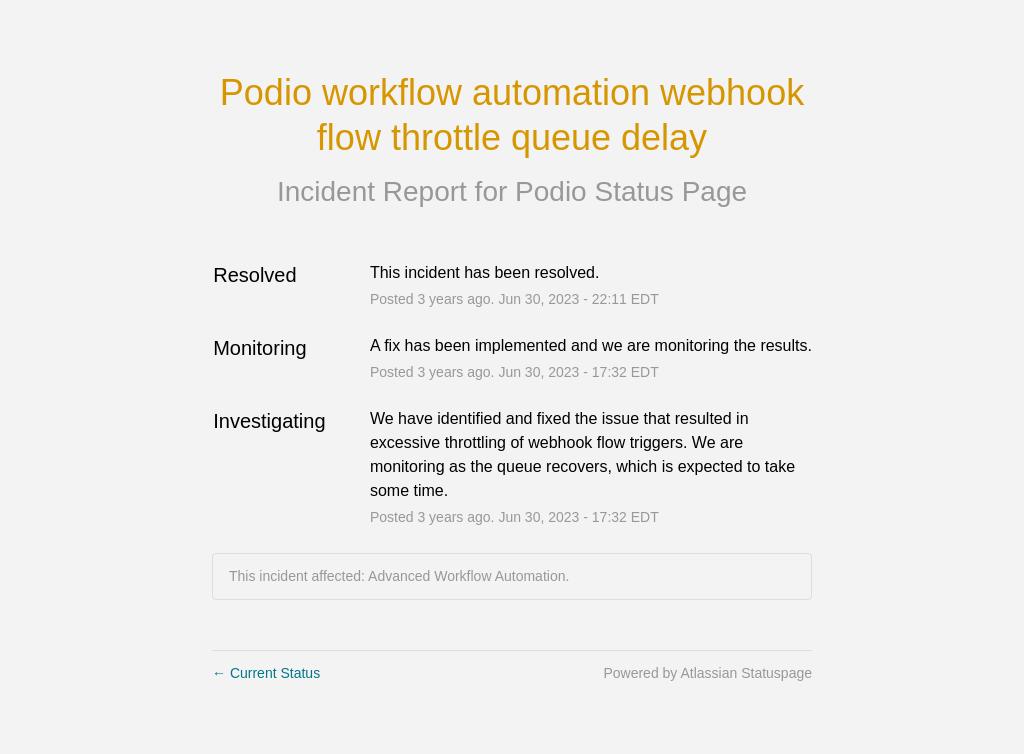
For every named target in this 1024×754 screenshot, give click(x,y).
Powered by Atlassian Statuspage (707, 673)
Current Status (266, 673)
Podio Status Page (631, 191)
